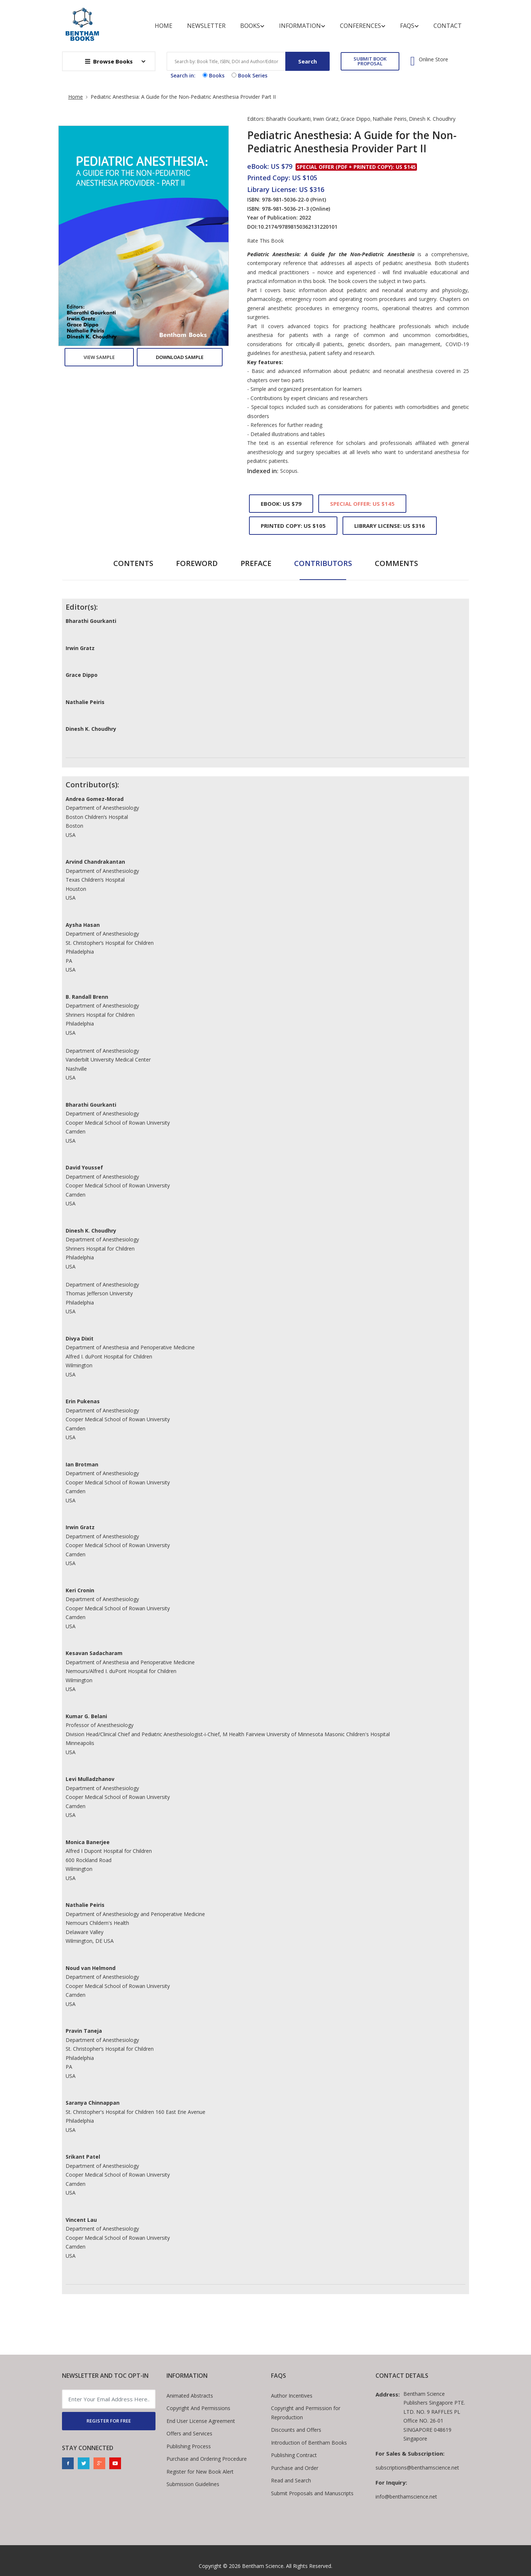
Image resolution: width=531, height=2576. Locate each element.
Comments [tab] (396, 563)
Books (252, 26)
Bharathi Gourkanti (288, 118)
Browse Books (109, 61)
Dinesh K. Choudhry (432, 118)
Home (163, 26)
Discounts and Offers (296, 2429)
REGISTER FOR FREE (109, 2420)
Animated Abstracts (189, 2395)
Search (307, 61)
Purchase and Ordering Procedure (206, 2458)
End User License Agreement (200, 2420)
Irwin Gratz (325, 118)
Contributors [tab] (323, 563)
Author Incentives (291, 2395)
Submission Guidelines (192, 2484)
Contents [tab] (133, 563)
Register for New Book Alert (200, 2471)
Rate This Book (265, 240)
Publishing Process (188, 2446)
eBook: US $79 (281, 503)
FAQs (409, 26)
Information (302, 26)
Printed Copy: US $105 (293, 525)
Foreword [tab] (197, 563)
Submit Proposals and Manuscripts (312, 2493)
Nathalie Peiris (390, 118)
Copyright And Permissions (198, 2408)
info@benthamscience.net (406, 2496)
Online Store (433, 59)
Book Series (248, 75)
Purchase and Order (294, 2467)
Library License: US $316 (389, 525)
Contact (447, 26)
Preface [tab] (256, 563)
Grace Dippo (355, 118)
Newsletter (206, 26)
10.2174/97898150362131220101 (297, 226)
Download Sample (180, 357)
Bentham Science (262, 2565)
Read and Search (291, 2480)
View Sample (99, 357)
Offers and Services (189, 2433)
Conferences (362, 26)
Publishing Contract (294, 2455)
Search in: (183, 75)
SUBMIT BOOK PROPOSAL (370, 61)
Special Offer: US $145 (362, 503)
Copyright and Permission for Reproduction (305, 2413)
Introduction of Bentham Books (309, 2442)
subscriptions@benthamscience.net (417, 2467)
